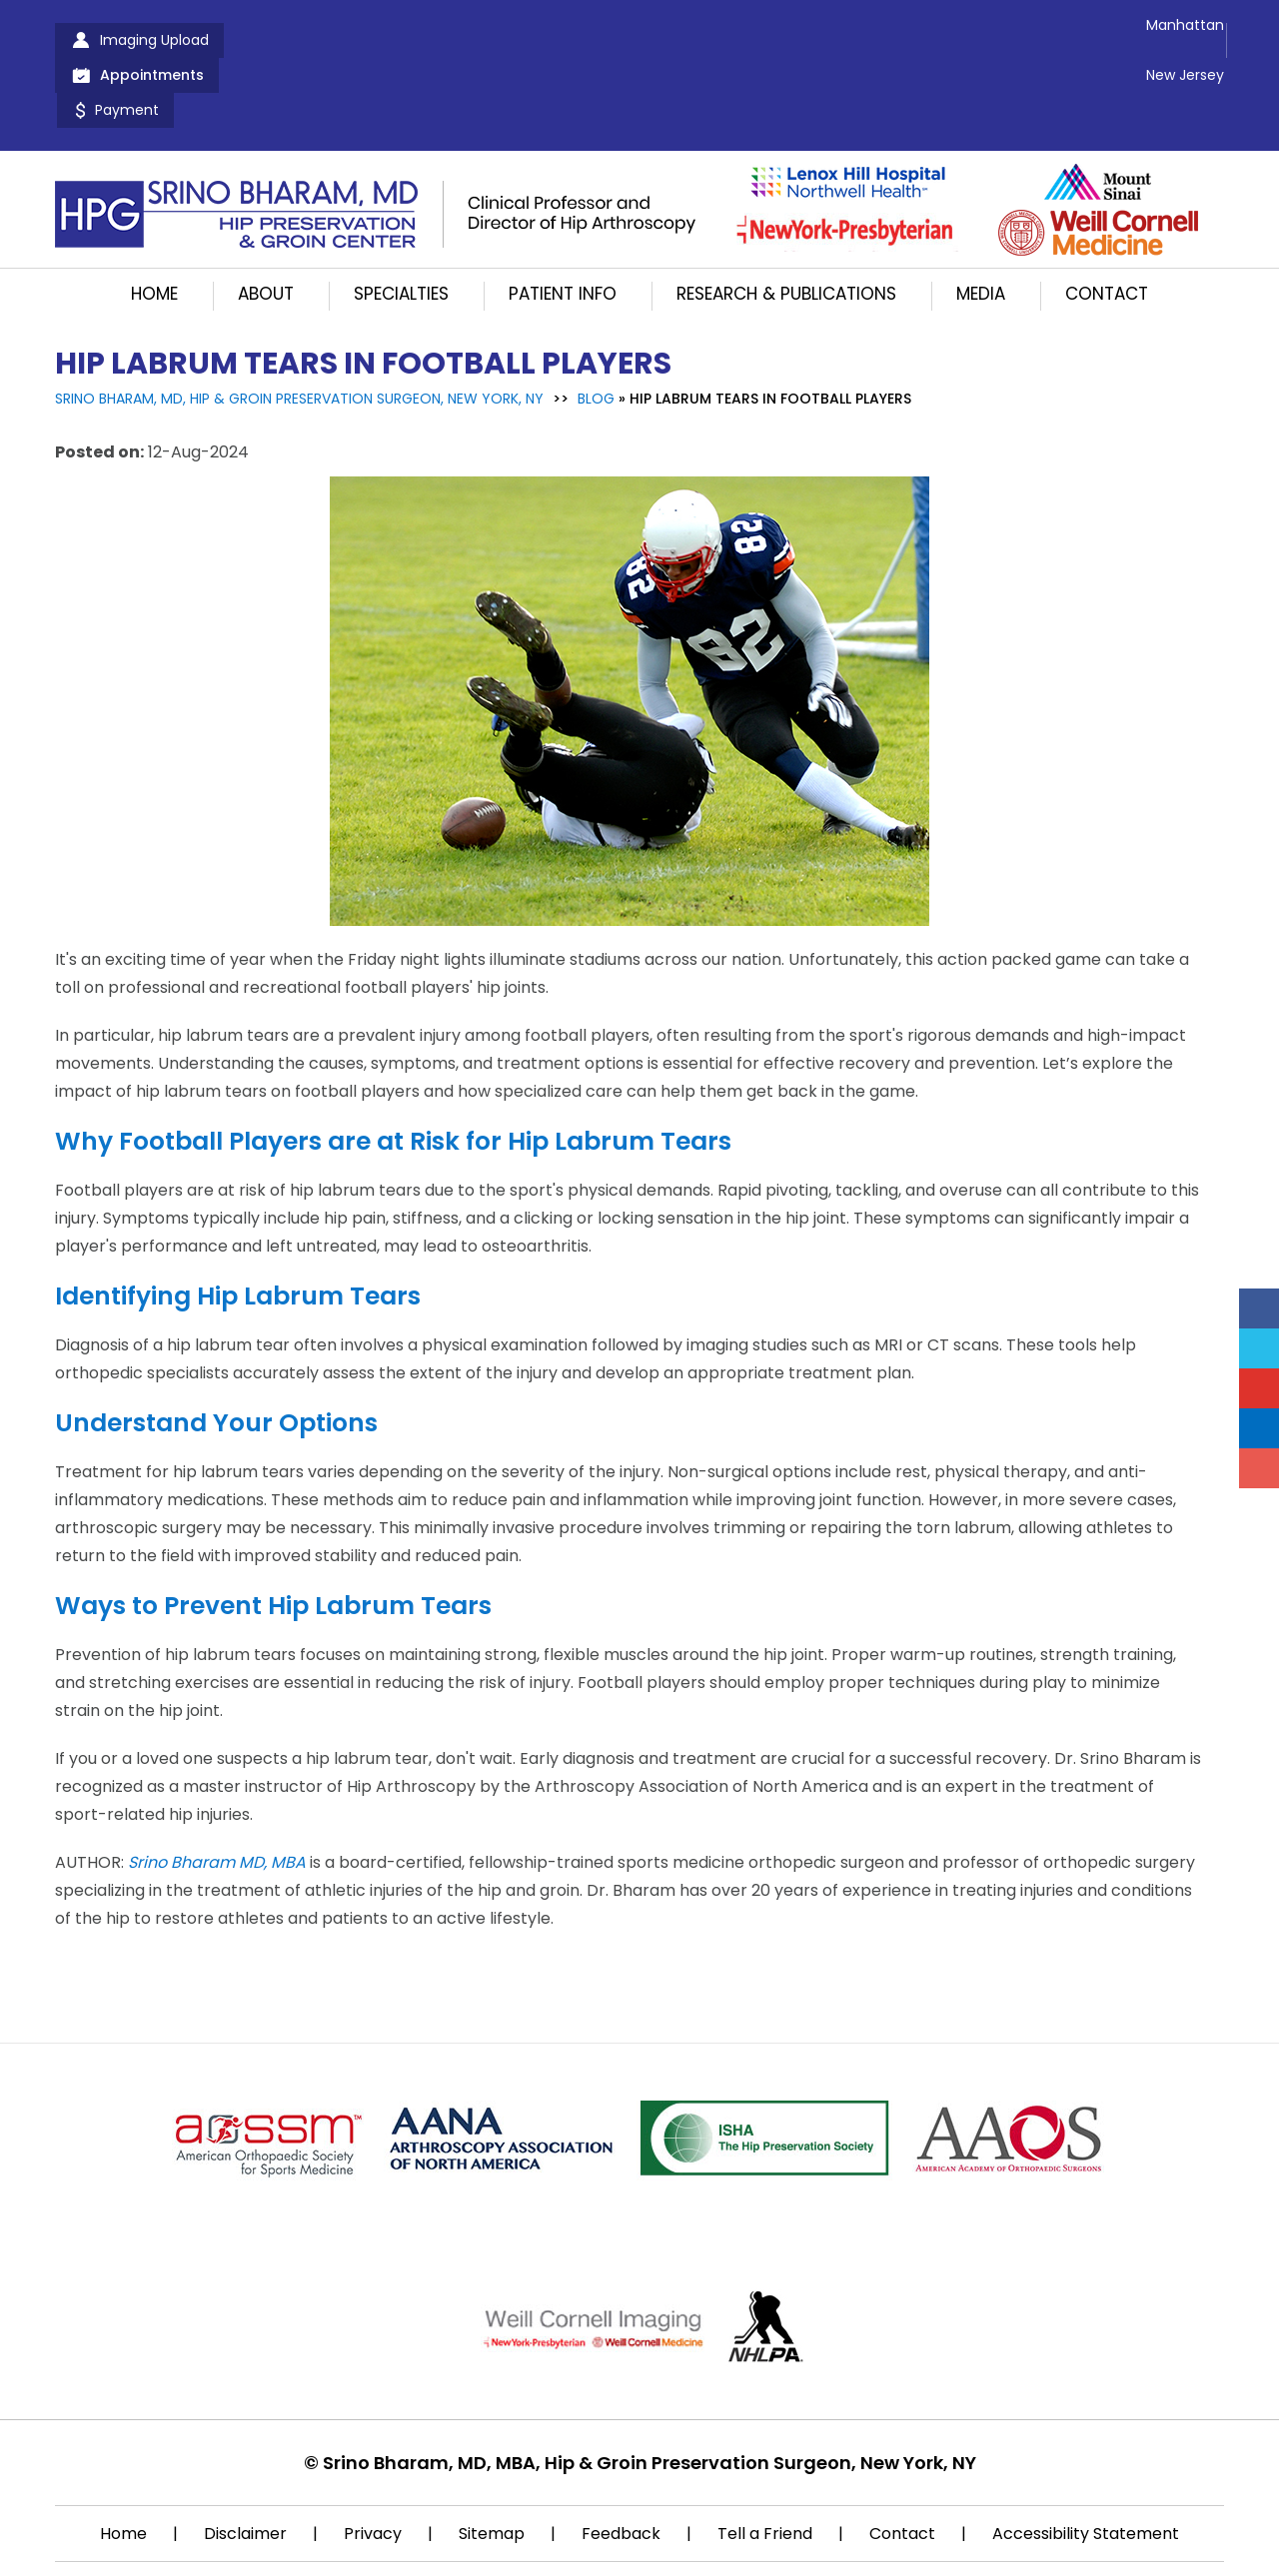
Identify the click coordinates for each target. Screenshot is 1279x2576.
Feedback (621, 2463)
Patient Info (563, 224)
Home (154, 224)
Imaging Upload (154, 40)
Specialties (401, 224)
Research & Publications (786, 224)
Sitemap (492, 2463)
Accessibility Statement (1085, 2463)
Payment (466, 40)
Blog (596, 329)
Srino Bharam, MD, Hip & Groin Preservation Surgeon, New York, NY (299, 329)
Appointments (324, 40)
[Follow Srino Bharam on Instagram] (1259, 1468)
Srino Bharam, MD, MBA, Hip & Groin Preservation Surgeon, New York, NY (649, 2392)
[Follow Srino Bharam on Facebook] (1259, 1308)
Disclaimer (245, 2463)
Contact (1106, 224)
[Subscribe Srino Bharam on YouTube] (1259, 1388)
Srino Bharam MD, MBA (217, 1792)
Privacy (373, 2463)
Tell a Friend (764, 2463)
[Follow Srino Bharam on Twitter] (1259, 1348)
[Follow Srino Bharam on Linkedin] (1259, 1428)
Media (980, 224)
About (266, 224)
